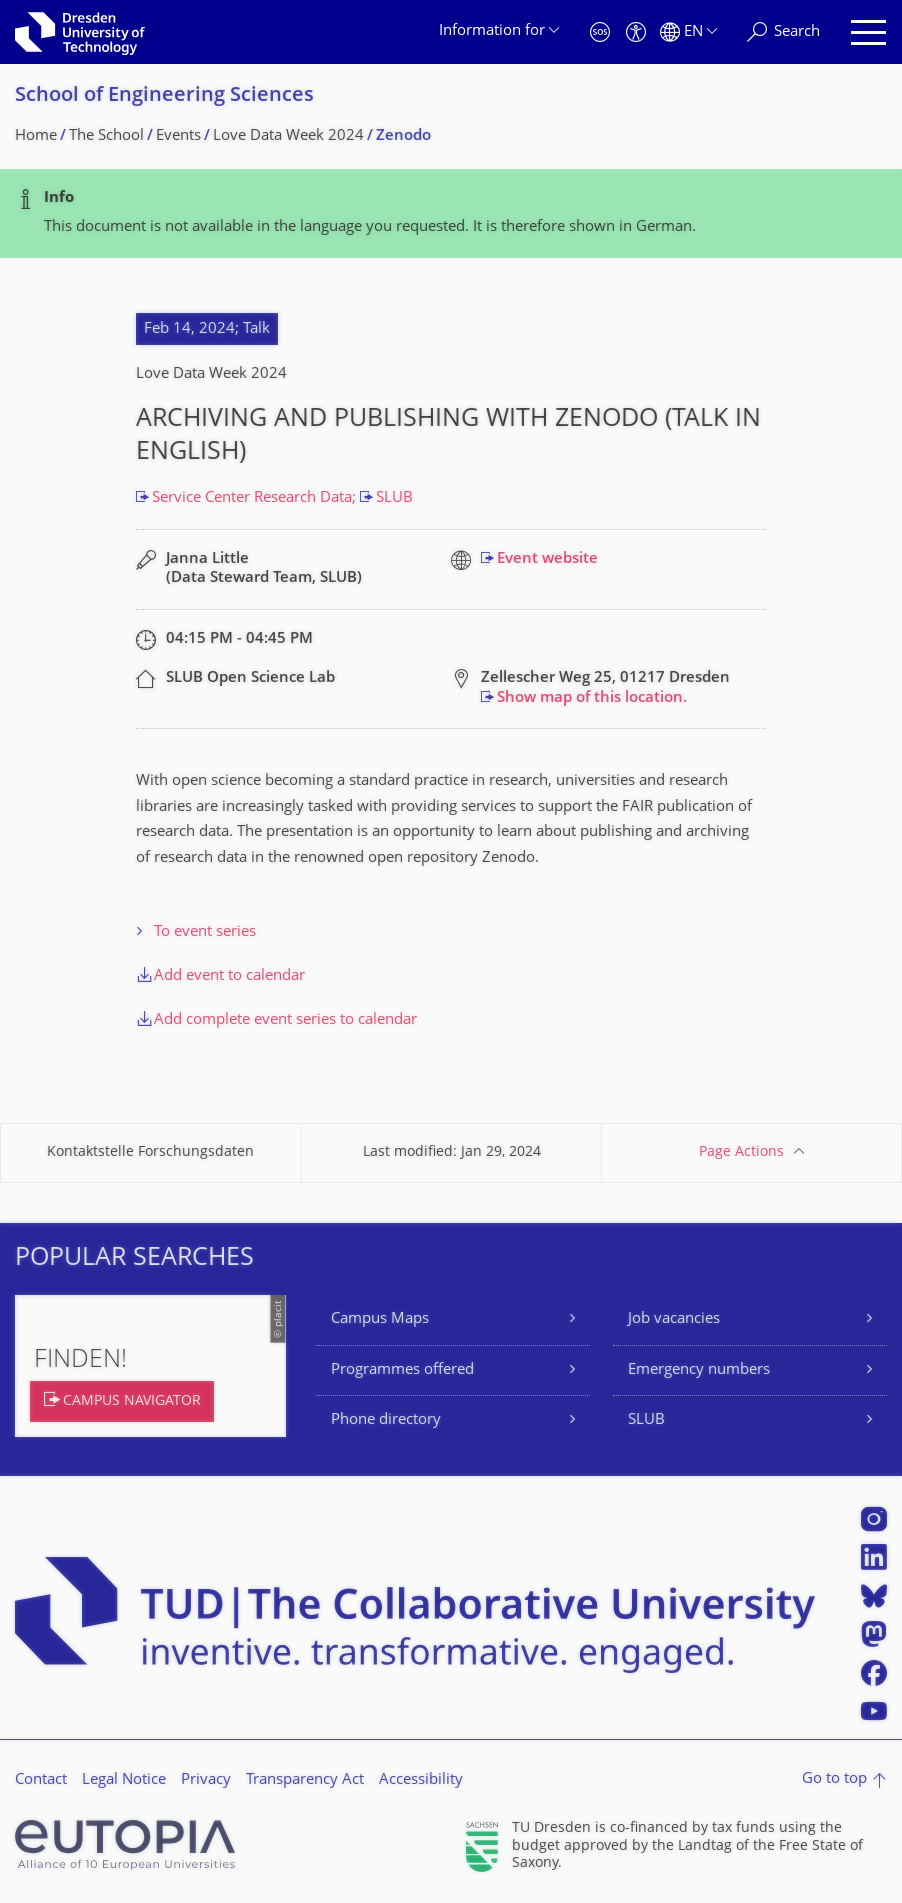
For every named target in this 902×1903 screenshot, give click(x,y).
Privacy (206, 1780)
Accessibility (421, 1780)
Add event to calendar (229, 976)
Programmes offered (402, 1370)
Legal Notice (124, 1780)
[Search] (783, 32)
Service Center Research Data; (256, 498)
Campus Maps (380, 1319)
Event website (547, 559)
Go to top (834, 1779)
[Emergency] (600, 32)
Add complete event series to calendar (285, 1020)
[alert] (451, 213)
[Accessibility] (636, 32)
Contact (41, 1780)
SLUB (394, 498)
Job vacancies (674, 1319)
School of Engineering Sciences (164, 96)
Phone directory (386, 1420)
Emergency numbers (699, 1370)
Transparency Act (305, 1780)
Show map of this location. (592, 698)
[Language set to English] (688, 32)
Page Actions (741, 1152)
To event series (205, 932)
